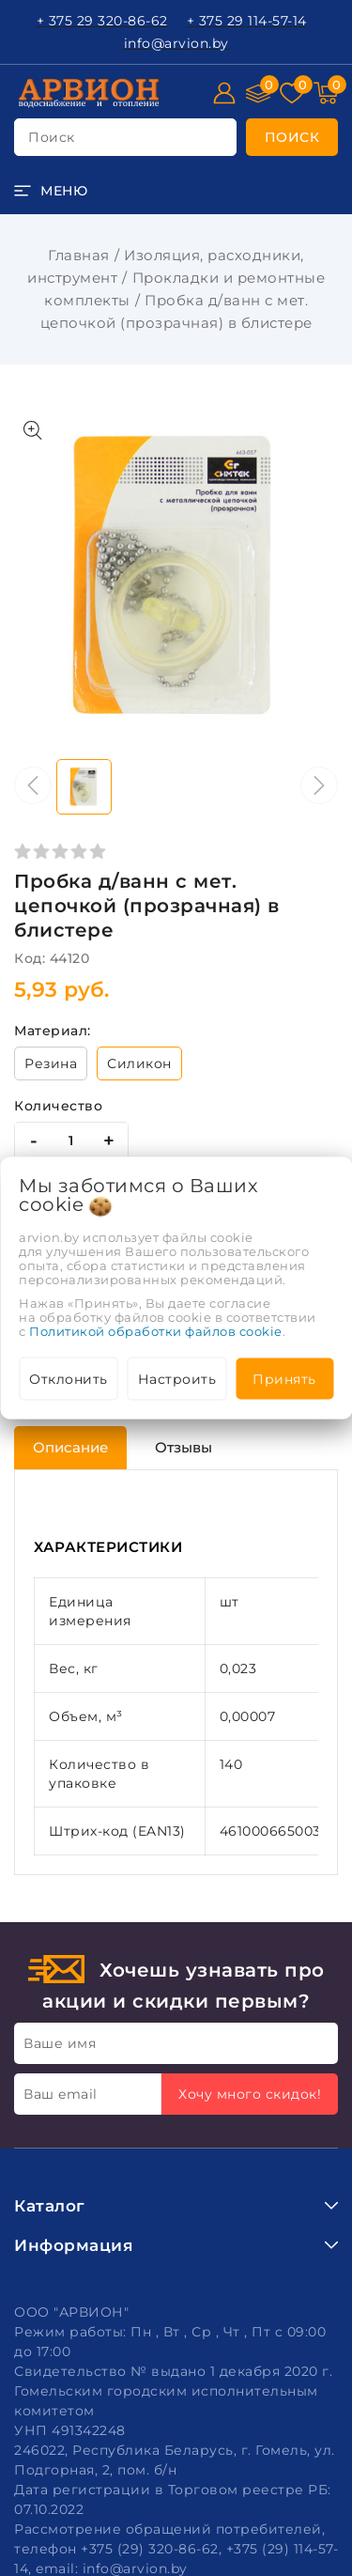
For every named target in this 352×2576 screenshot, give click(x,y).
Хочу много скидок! (249, 2094)
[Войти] (224, 93)
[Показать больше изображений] (33, 430)
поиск (51, 137)
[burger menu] (50, 190)
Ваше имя (59, 2043)
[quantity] (71, 1140)
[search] (292, 137)
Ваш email (60, 2094)
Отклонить (68, 1379)
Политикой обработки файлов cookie (156, 1331)
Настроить (177, 1379)
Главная (79, 255)
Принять (284, 1379)
